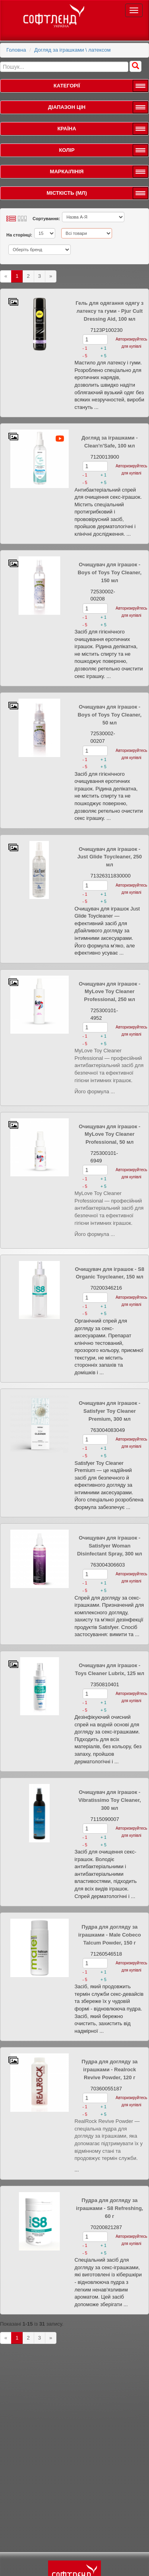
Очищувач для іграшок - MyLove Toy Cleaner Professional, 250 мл (109, 992)
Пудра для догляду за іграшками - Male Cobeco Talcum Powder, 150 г (109, 1935)
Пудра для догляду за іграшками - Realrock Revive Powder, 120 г (109, 2069)
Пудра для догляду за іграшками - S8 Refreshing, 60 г (109, 2208)
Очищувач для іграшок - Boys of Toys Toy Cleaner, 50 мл (109, 715)
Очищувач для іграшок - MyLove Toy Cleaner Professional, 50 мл (109, 1134)
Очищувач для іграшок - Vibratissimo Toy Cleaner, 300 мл (109, 1800)
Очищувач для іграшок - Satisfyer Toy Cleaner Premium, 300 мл (109, 1411)
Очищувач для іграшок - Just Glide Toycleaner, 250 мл (109, 857)
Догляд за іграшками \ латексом (72, 50)
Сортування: (46, 218)
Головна (16, 50)
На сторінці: (19, 234)
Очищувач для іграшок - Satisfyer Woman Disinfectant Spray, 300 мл (109, 1546)
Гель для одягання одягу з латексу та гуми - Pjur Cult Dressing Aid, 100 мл (109, 311)
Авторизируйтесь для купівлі (131, 343)
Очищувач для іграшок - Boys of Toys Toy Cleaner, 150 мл (109, 572)
